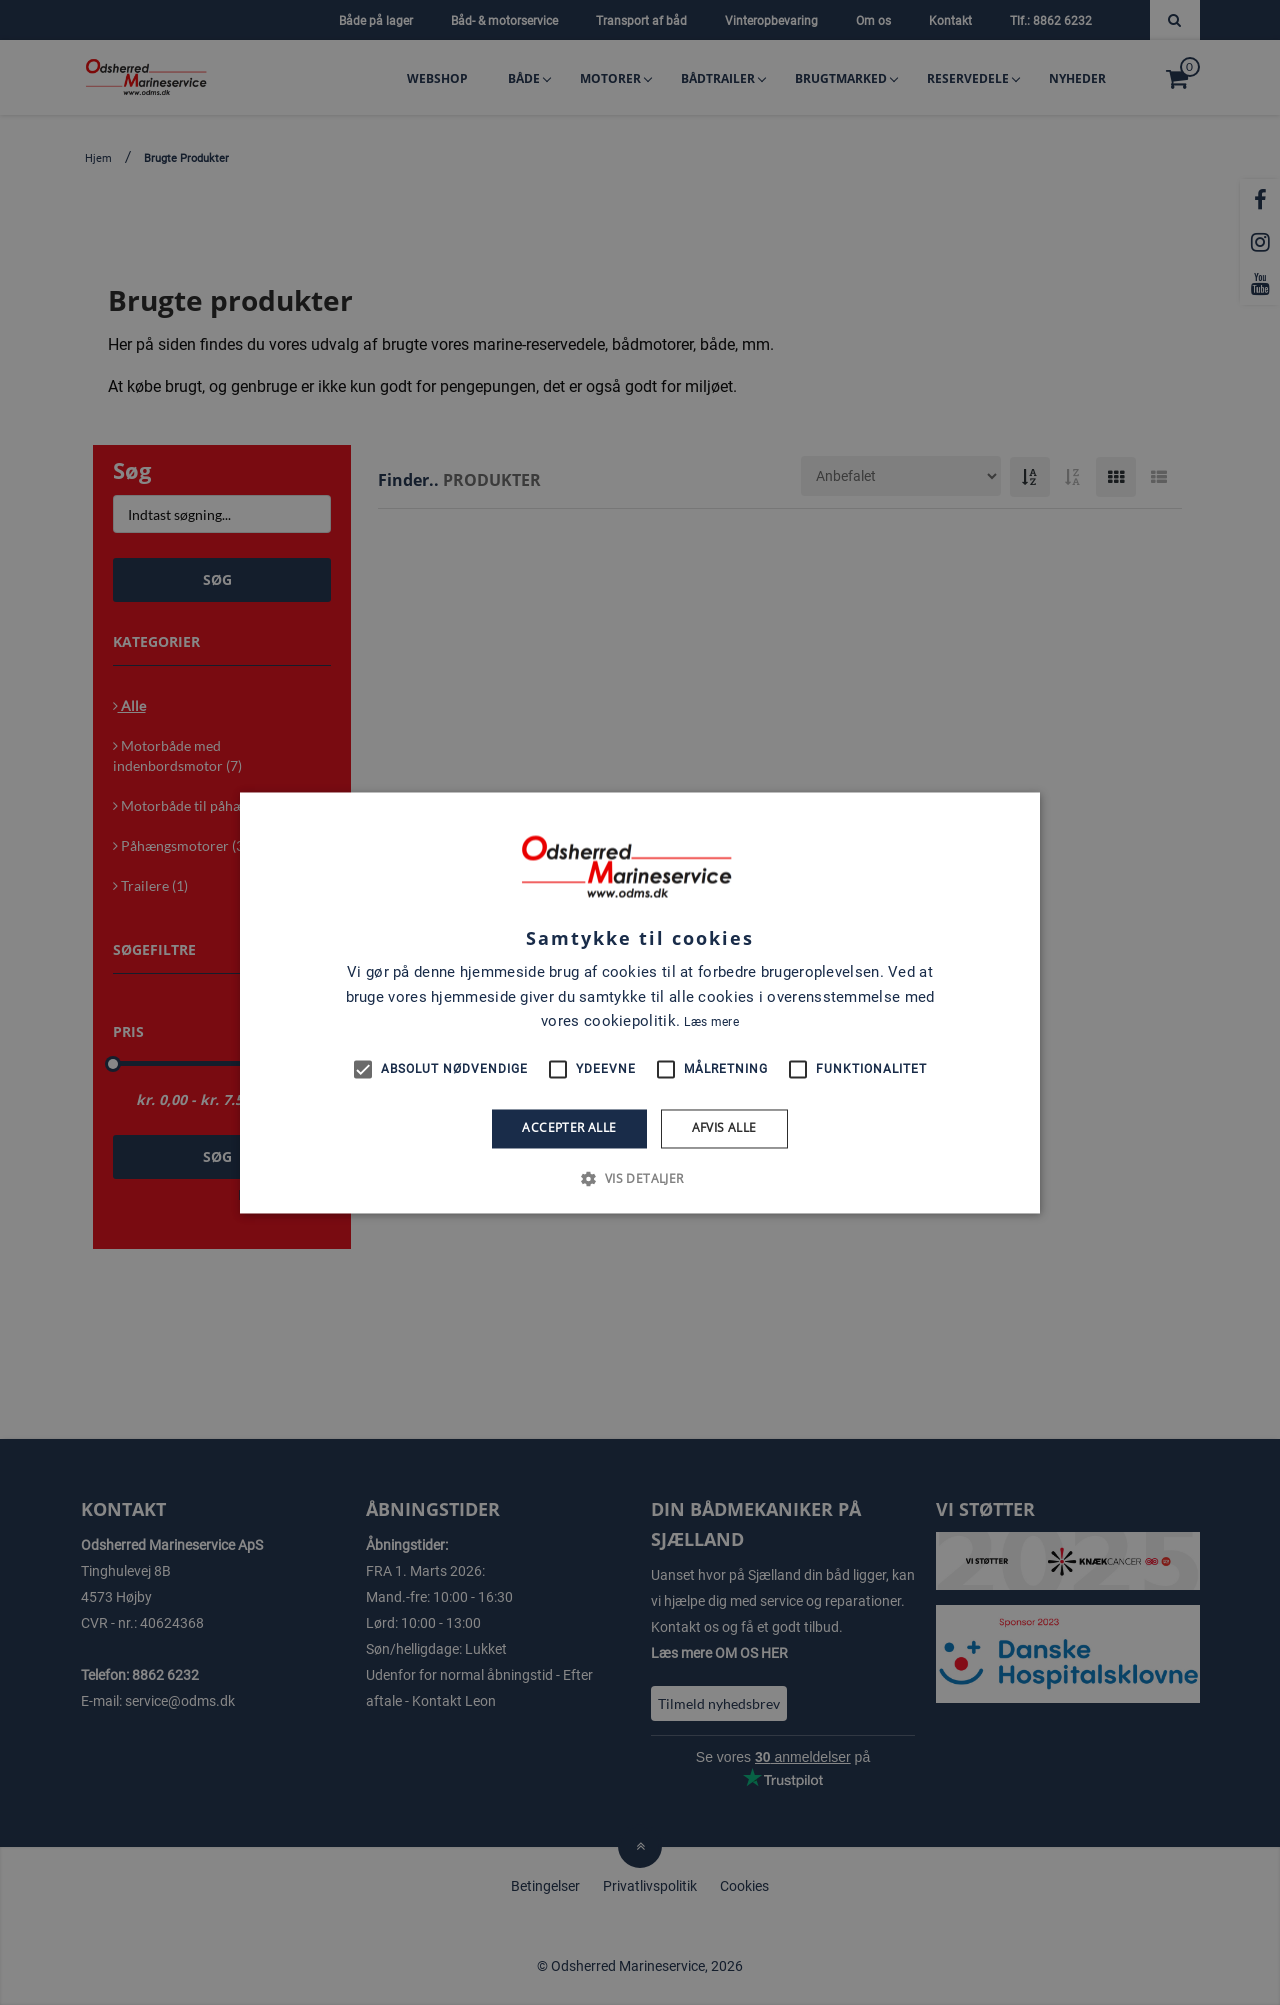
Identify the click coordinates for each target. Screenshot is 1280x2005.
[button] (639, 1178)
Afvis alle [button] (724, 1128)
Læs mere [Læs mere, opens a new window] (711, 1023)
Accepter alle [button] (569, 1128)
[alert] (640, 1002)
